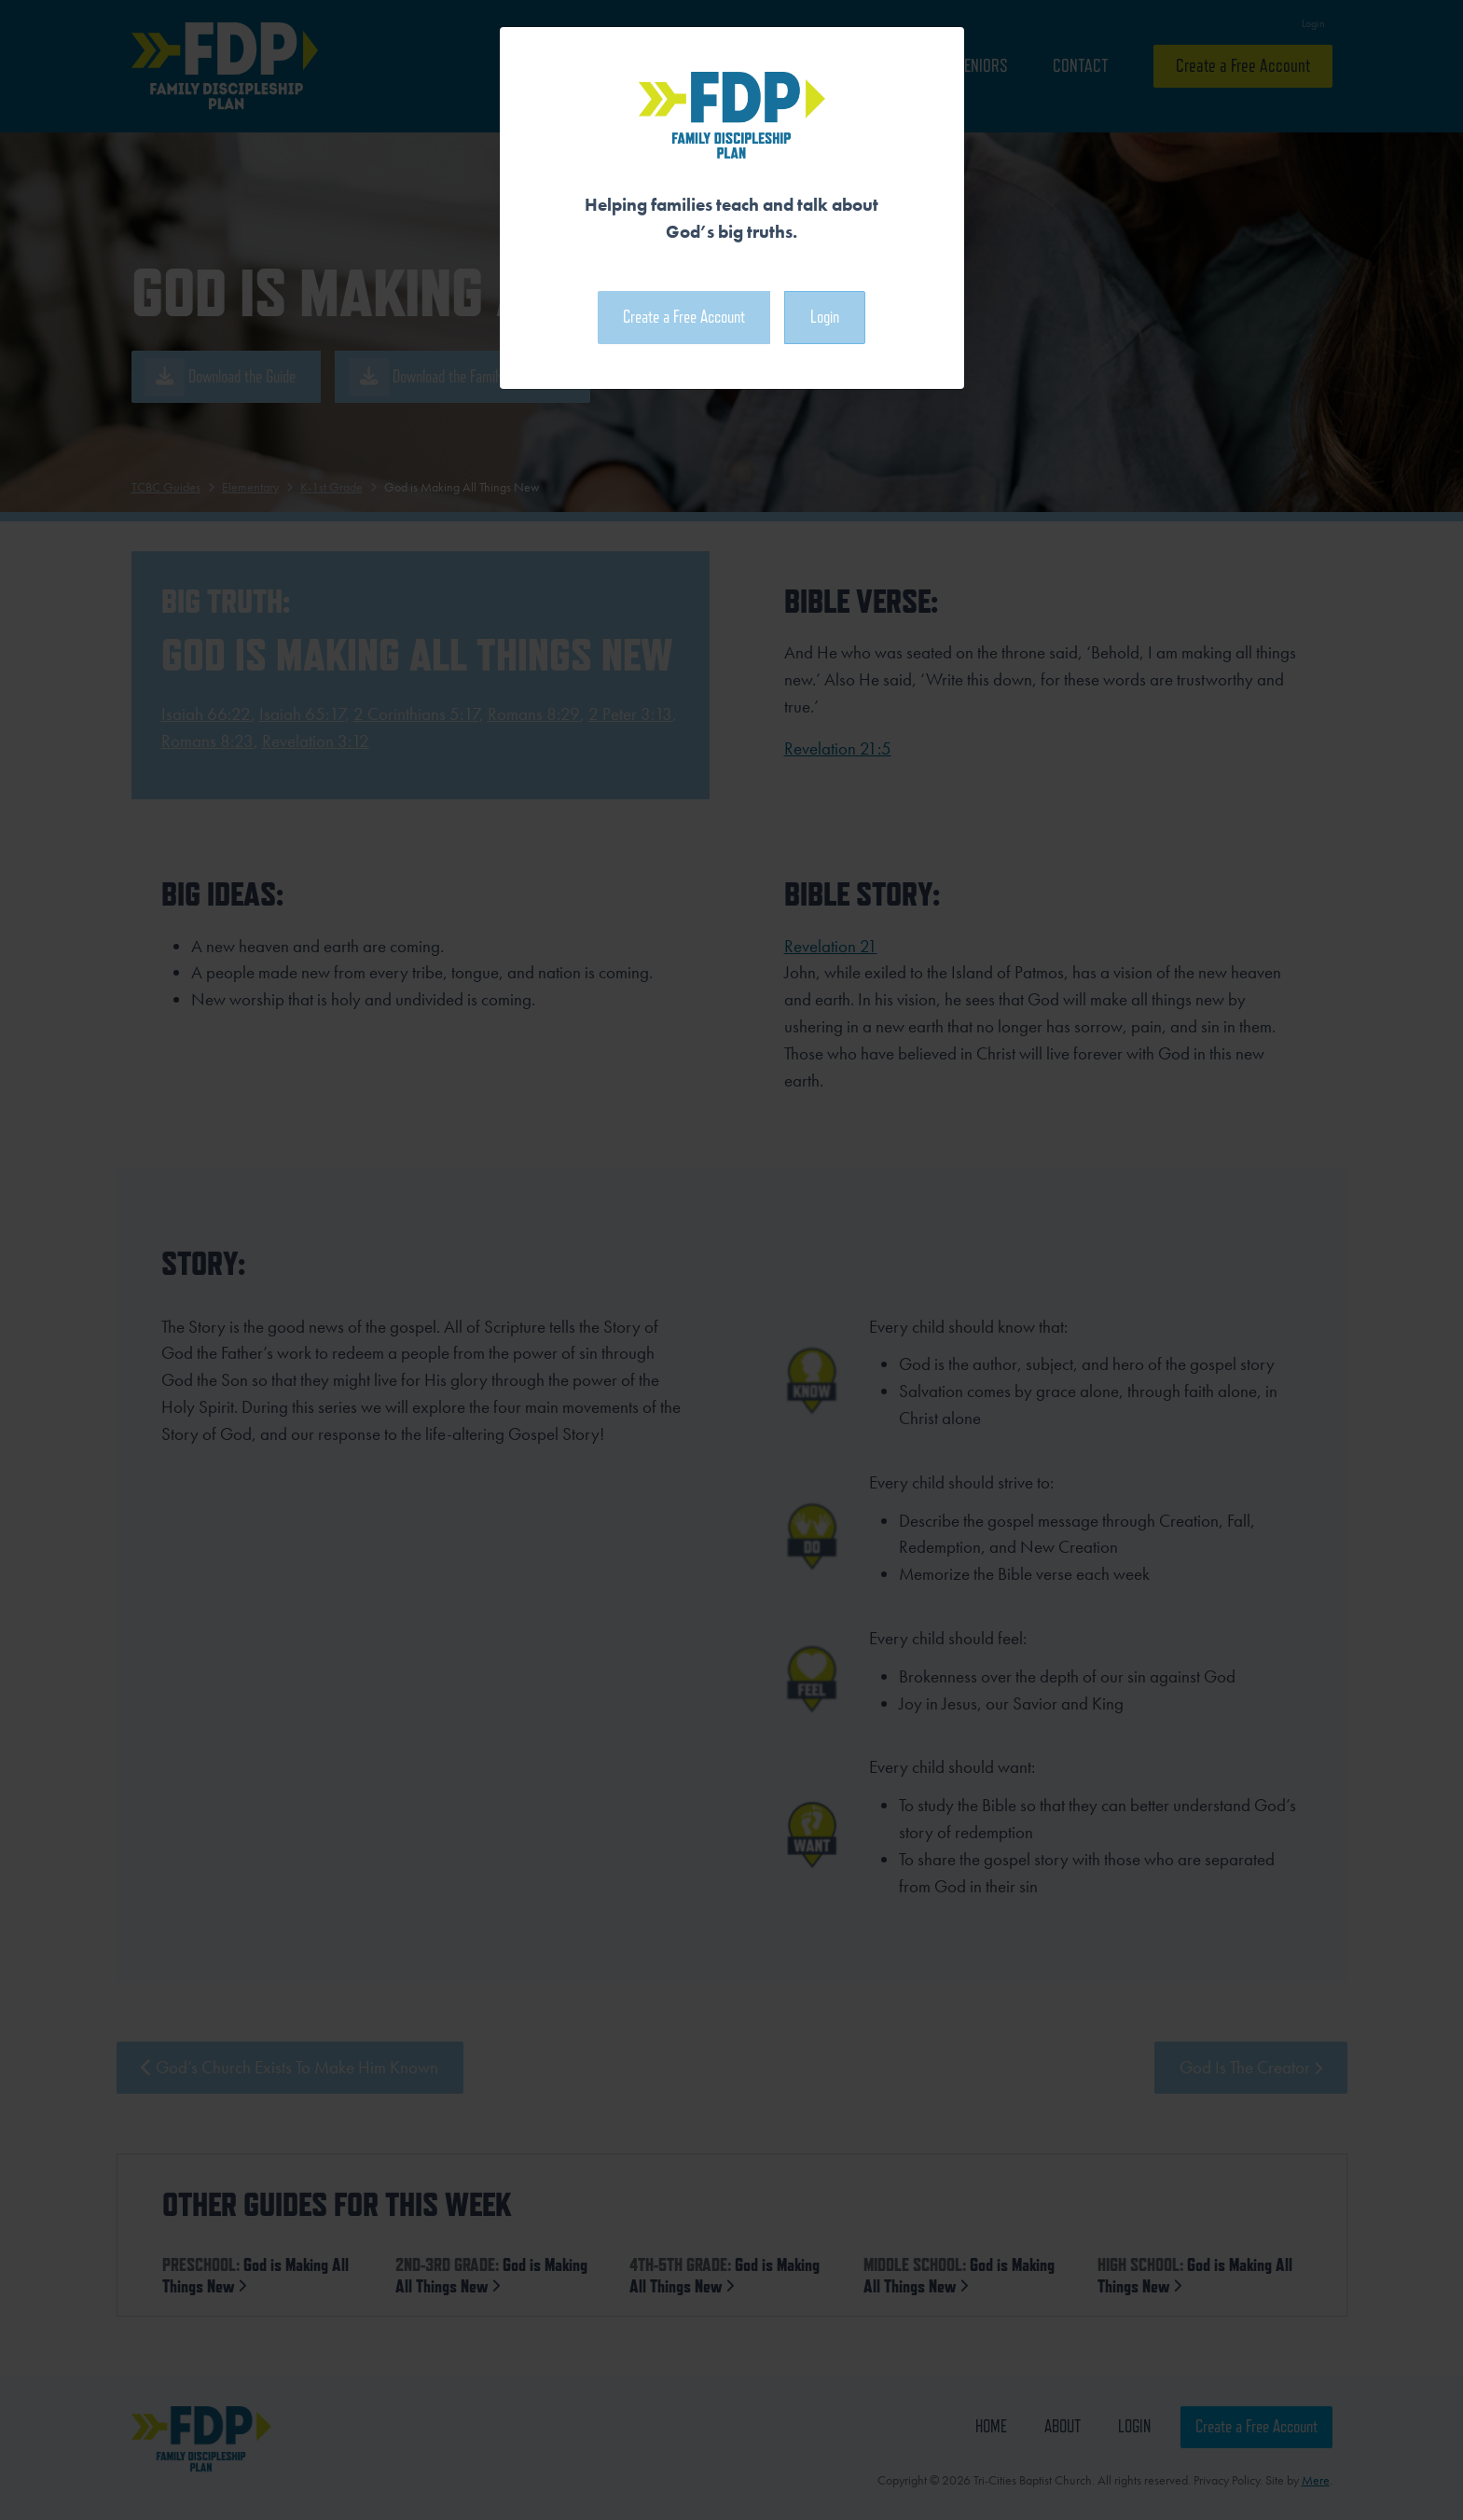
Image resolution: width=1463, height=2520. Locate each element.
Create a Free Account (684, 316)
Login (824, 316)
